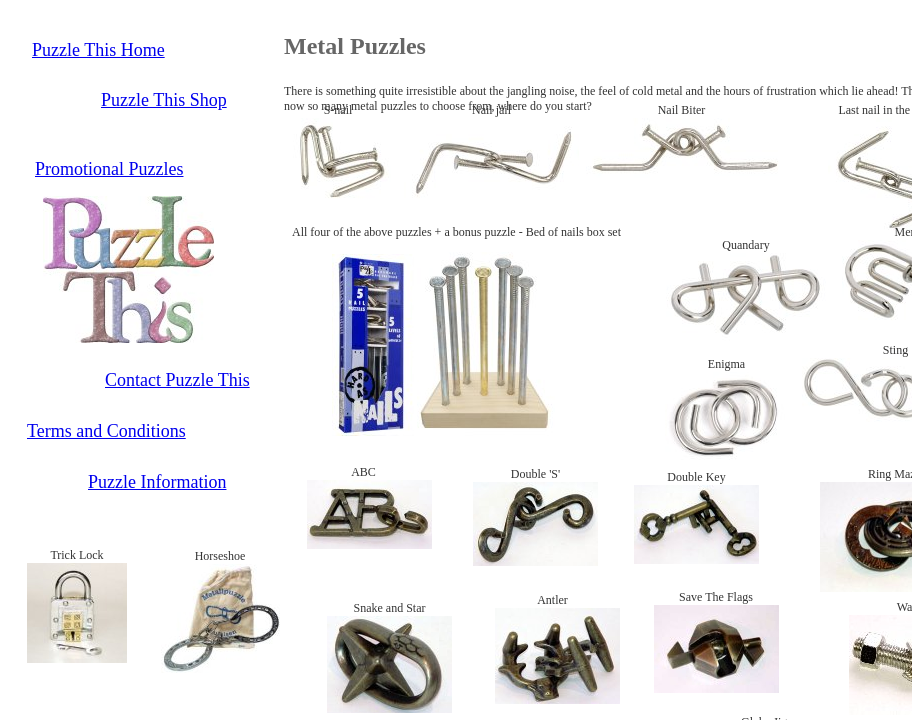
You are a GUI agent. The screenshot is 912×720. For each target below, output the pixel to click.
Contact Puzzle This (177, 380)
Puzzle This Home (98, 50)
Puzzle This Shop (164, 100)
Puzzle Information (157, 482)
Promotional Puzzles (109, 169)
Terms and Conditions (106, 431)
